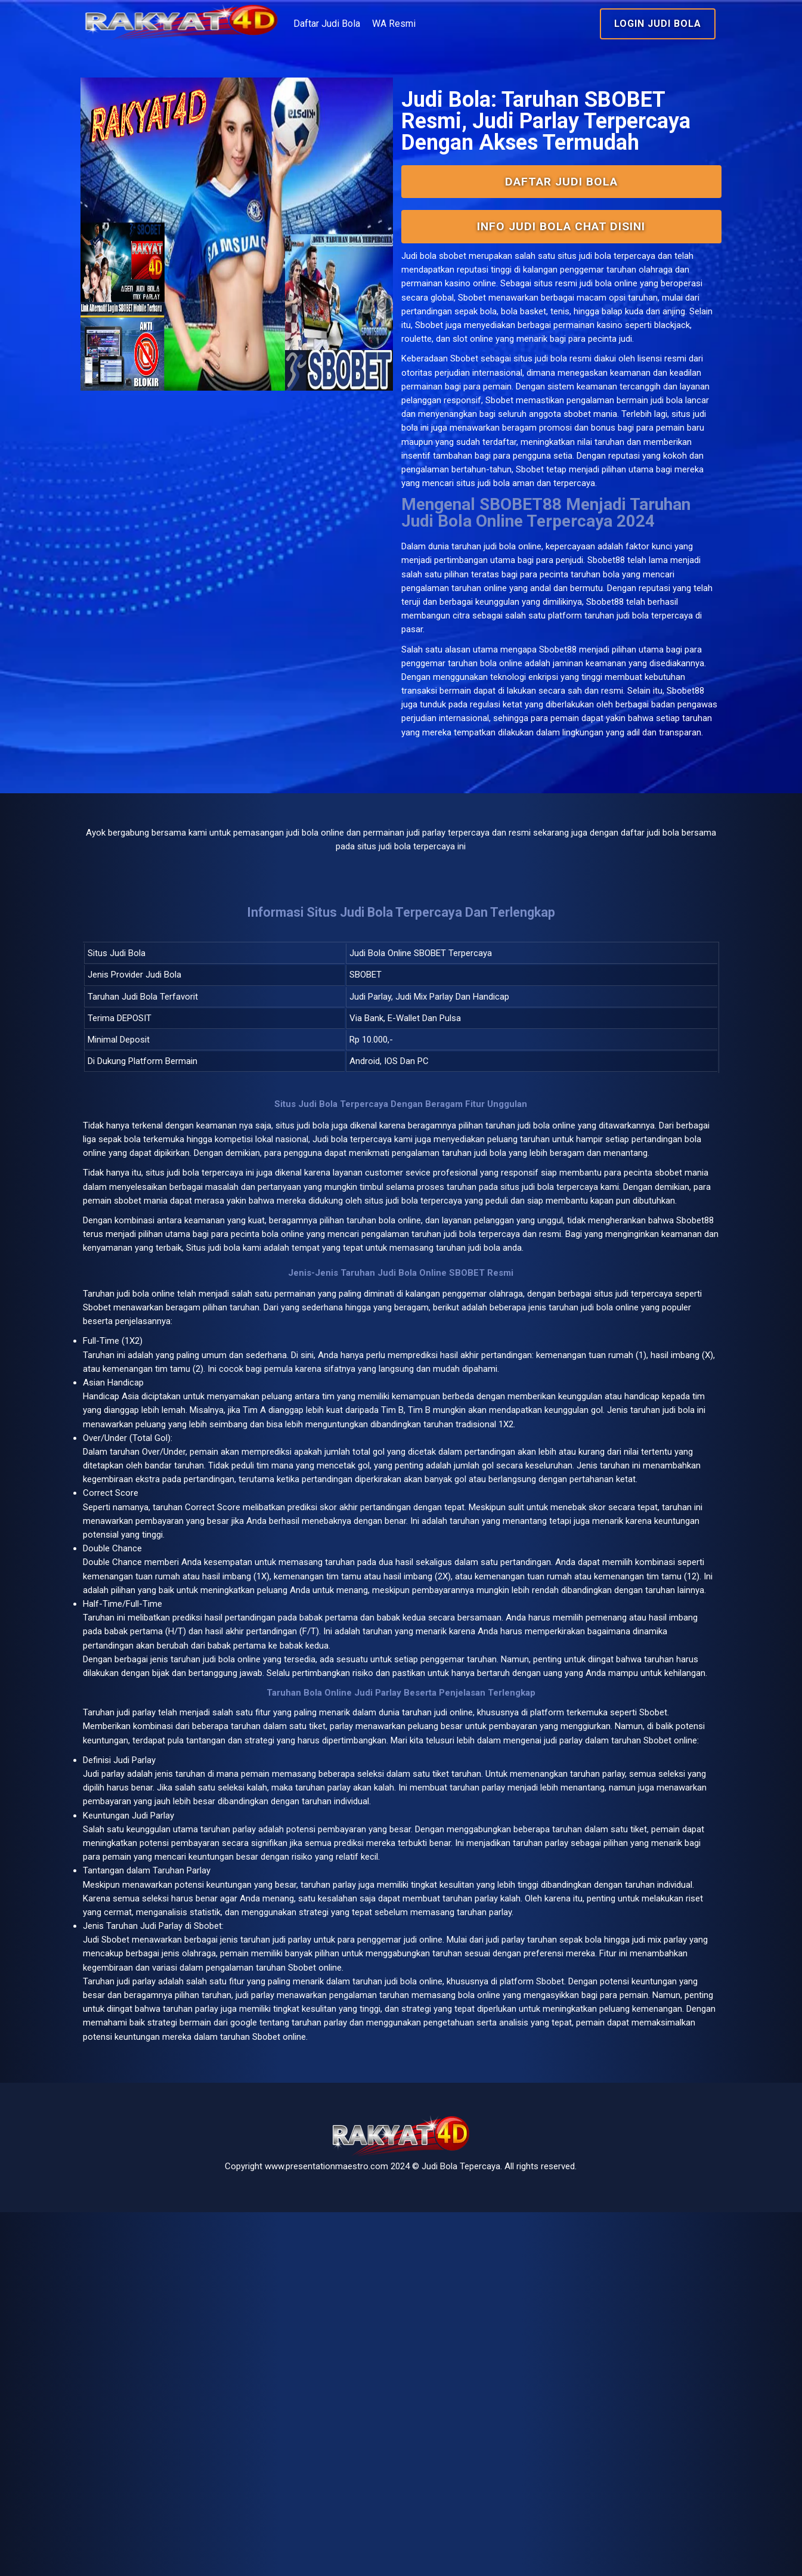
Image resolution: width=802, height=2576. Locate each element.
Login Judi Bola (617, 23)
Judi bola (420, 315)
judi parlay (175, 2013)
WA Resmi (453, 23)
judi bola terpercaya (249, 1369)
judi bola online (518, 677)
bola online (193, 1523)
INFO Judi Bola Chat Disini (541, 285)
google (626, 2362)
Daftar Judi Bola (386, 23)
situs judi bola (551, 436)
